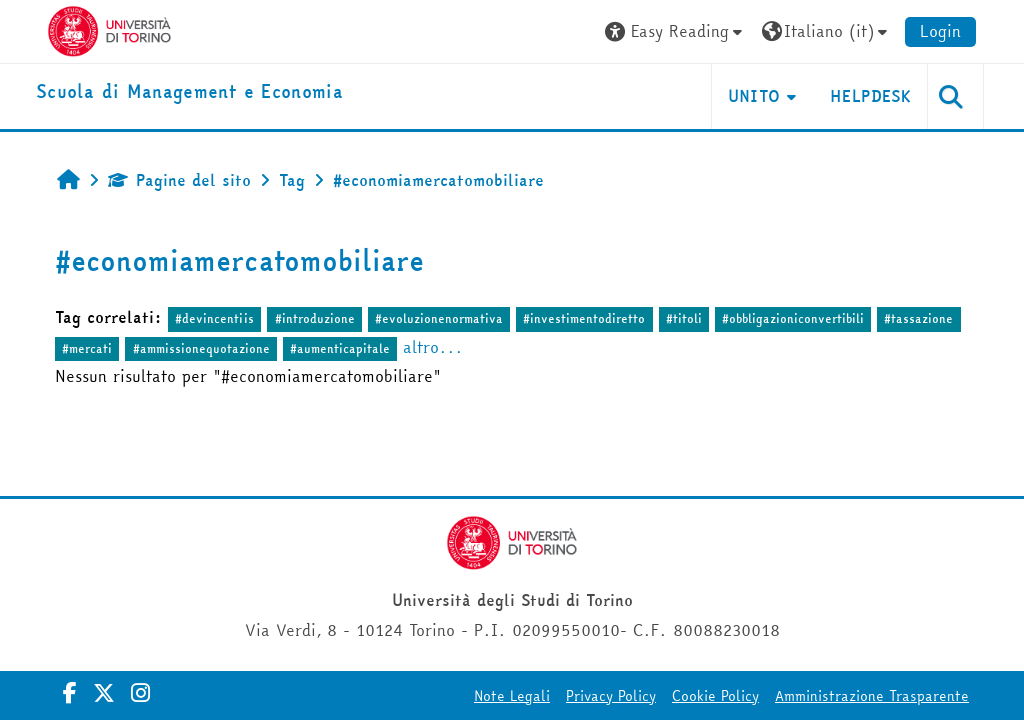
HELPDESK (870, 96)
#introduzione (315, 318)
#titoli (684, 318)
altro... (433, 347)
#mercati (87, 348)
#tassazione (918, 318)
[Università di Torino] (109, 29)
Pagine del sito (179, 180)
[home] (189, 92)
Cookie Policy (715, 696)
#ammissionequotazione (201, 348)
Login (940, 31)
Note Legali (512, 696)
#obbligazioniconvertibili (793, 318)
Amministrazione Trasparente (872, 696)
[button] (676, 31)
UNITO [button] (754, 96)
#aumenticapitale (340, 348)
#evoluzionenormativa (439, 318)
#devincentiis (214, 318)
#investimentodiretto (584, 318)
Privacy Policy (611, 696)
